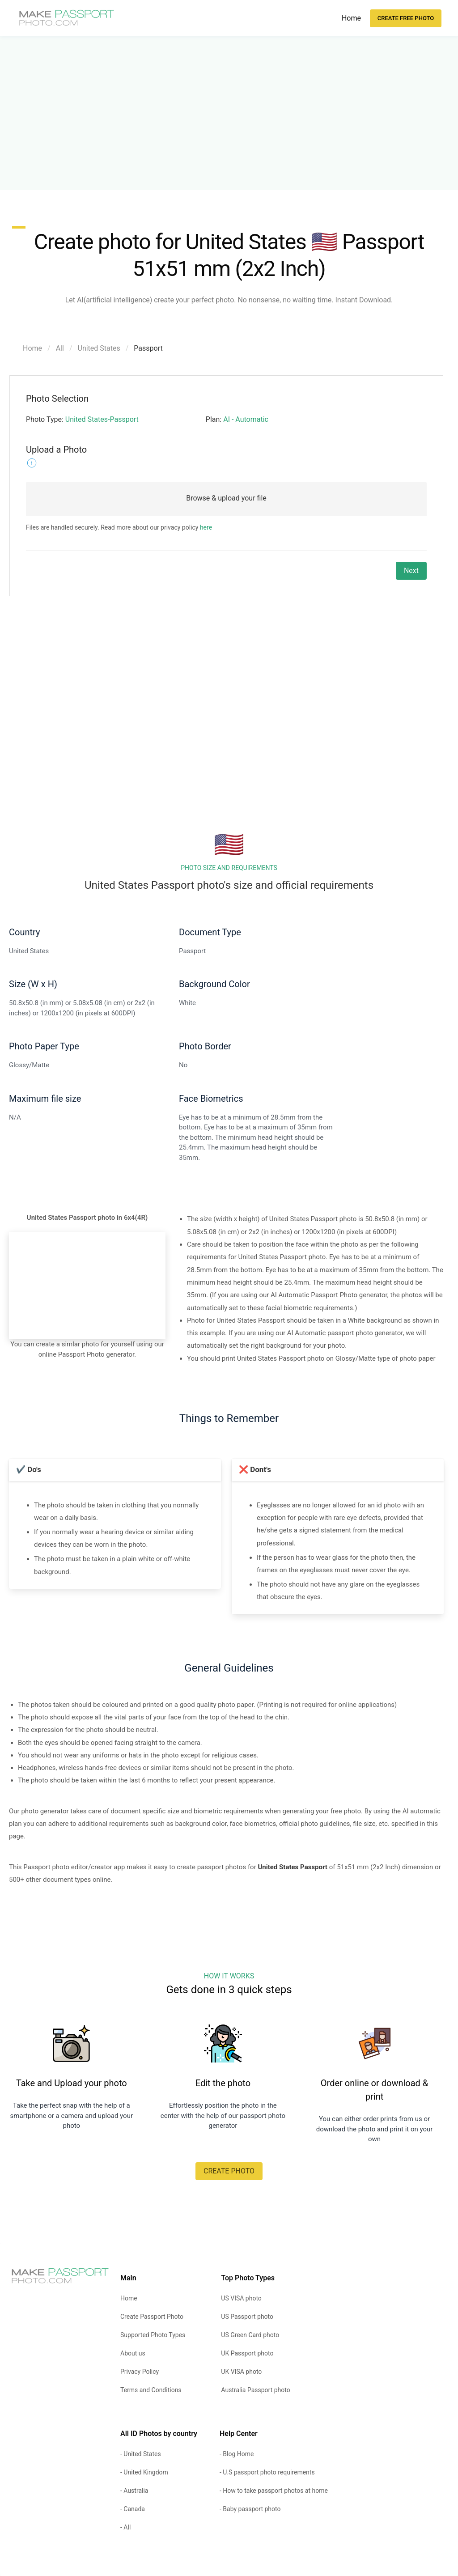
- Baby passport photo (250, 2508)
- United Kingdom (144, 2472)
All (60, 348)
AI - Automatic (245, 419)
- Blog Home (237, 2453)
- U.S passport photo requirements (267, 2472)
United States (99, 348)
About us (132, 2353)
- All (125, 2527)
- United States (140, 2453)
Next (411, 570)
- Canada (132, 2508)
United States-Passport (102, 419)
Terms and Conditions (151, 2390)
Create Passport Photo (151, 2316)
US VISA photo (241, 2298)
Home (351, 18)
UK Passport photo (247, 2353)
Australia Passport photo (255, 2390)
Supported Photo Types (152, 2334)
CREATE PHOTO (229, 2171)
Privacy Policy (139, 2371)
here (206, 527)
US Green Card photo (250, 2334)
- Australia (134, 2490)
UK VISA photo (241, 2371)
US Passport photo (247, 2316)
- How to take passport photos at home (274, 2490)
